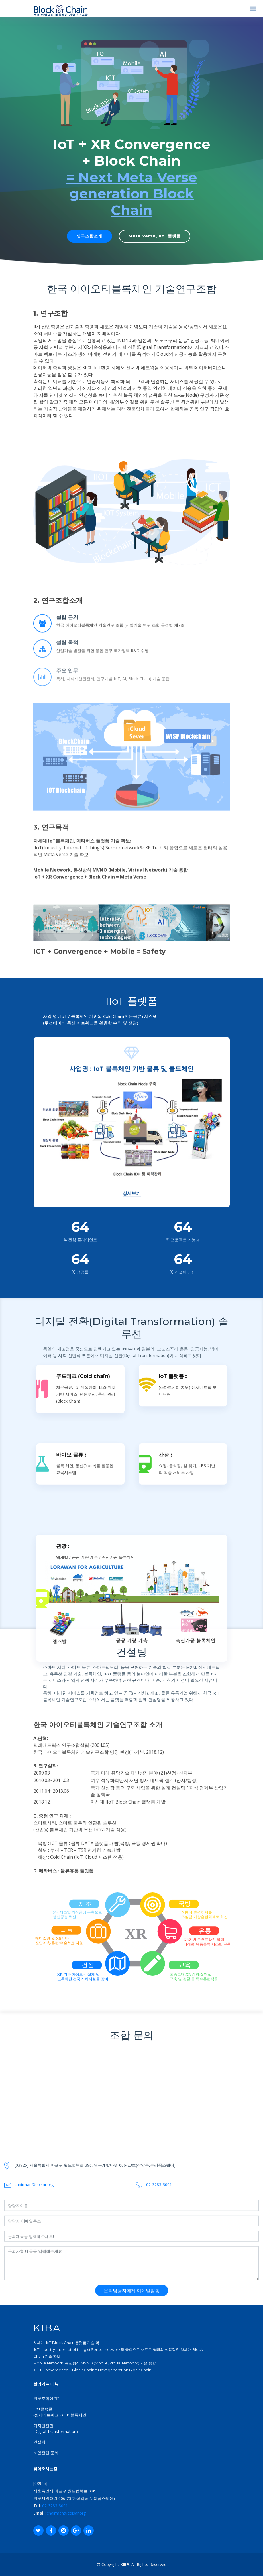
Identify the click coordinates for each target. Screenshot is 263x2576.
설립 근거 (67, 637)
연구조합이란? (46, 2398)
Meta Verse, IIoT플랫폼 (155, 236)
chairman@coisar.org (66, 2513)
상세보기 (132, 1857)
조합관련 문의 (45, 2452)
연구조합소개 (89, 236)
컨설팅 (39, 2442)
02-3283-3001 (55, 2505)
